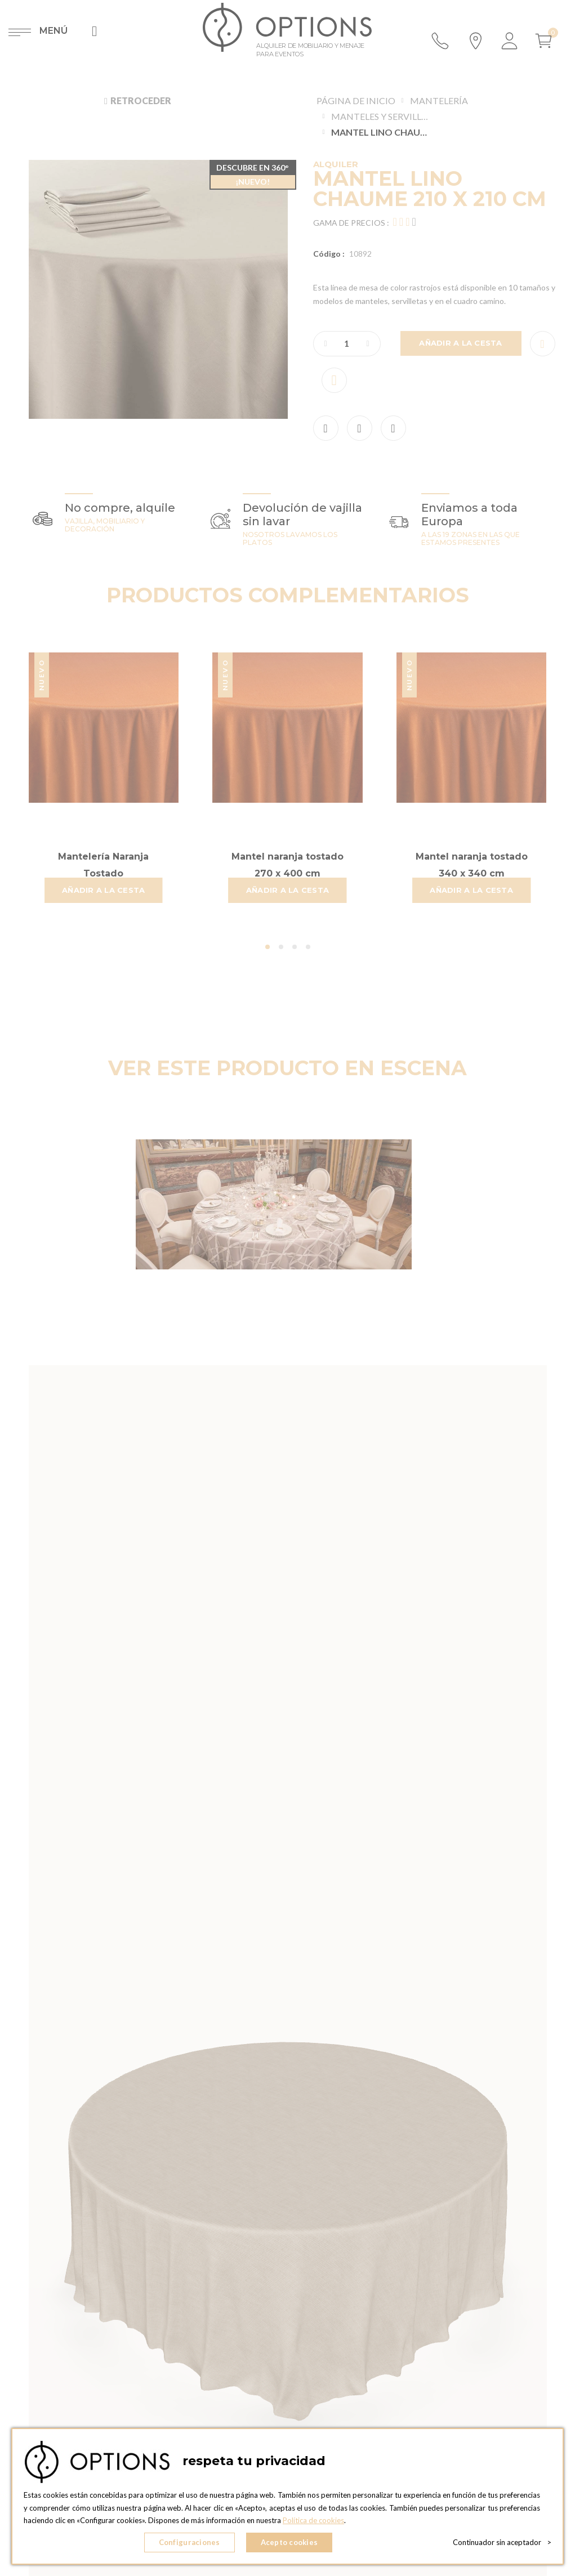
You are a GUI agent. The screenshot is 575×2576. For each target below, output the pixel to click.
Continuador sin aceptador (502, 2542)
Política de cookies (313, 2520)
